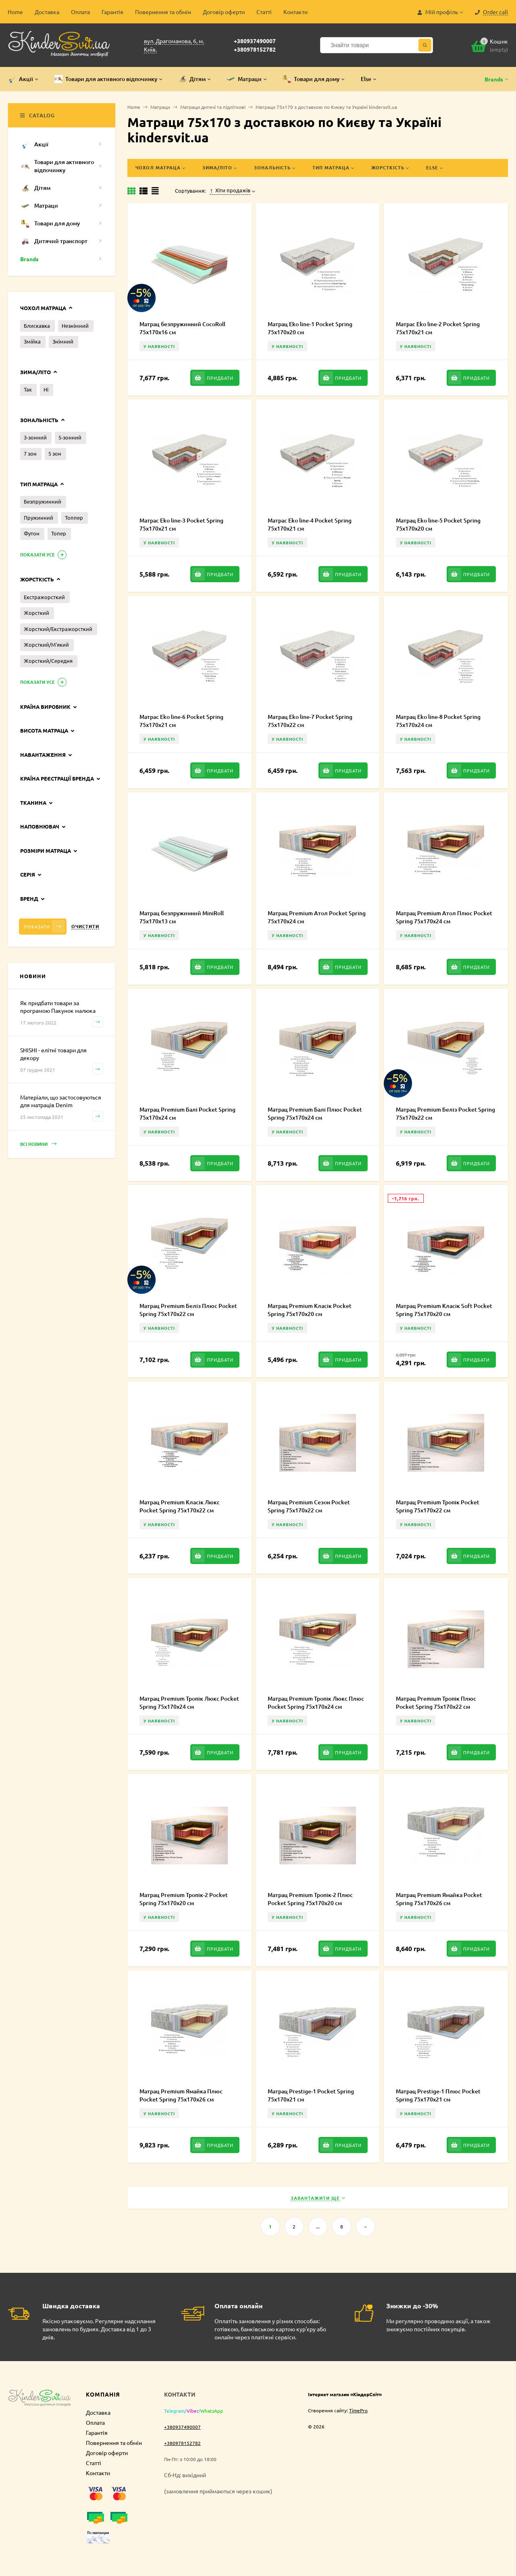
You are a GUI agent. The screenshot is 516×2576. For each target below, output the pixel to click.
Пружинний (38, 517)
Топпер (74, 517)
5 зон (54, 453)
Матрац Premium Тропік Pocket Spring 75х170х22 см (437, 1506)
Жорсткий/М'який (46, 644)
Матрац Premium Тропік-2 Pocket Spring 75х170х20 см (183, 1899)
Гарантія (112, 11)
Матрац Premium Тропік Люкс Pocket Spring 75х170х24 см (189, 1702)
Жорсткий (36, 612)
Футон (32, 533)
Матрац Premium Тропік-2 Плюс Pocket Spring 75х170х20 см (310, 1899)
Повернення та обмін (163, 11)
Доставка (47, 11)
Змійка (32, 341)
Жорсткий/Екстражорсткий (58, 628)
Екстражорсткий (44, 597)
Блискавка (37, 325)
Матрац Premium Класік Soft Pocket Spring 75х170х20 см (444, 1310)
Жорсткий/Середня (48, 660)
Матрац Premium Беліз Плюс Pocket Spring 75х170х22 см (188, 1310)
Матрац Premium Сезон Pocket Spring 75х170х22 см (309, 1506)
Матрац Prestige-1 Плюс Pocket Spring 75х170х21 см (438, 2095)
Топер (58, 533)
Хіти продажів (230, 190)
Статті (264, 11)
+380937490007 (255, 40)
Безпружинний (42, 501)
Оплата (80, 11)
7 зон (30, 453)
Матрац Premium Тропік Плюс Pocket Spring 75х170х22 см (436, 1702)
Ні (46, 389)
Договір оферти (224, 11)
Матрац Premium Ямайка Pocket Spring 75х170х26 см (439, 1899)
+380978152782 (255, 49)
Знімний (62, 341)
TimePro (358, 2410)
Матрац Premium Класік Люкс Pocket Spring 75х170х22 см (179, 1506)
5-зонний (69, 437)
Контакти (295, 11)
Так (28, 389)
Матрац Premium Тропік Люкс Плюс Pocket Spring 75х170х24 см (316, 1702)
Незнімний (75, 325)
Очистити (85, 926)
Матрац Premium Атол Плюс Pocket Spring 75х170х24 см (444, 917)
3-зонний (35, 437)
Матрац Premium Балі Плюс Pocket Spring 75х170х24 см (315, 1113)
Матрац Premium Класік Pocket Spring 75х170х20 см (310, 1310)
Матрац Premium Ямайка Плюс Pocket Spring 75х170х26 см (181, 2095)
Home (15, 11)
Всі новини (38, 1144)
